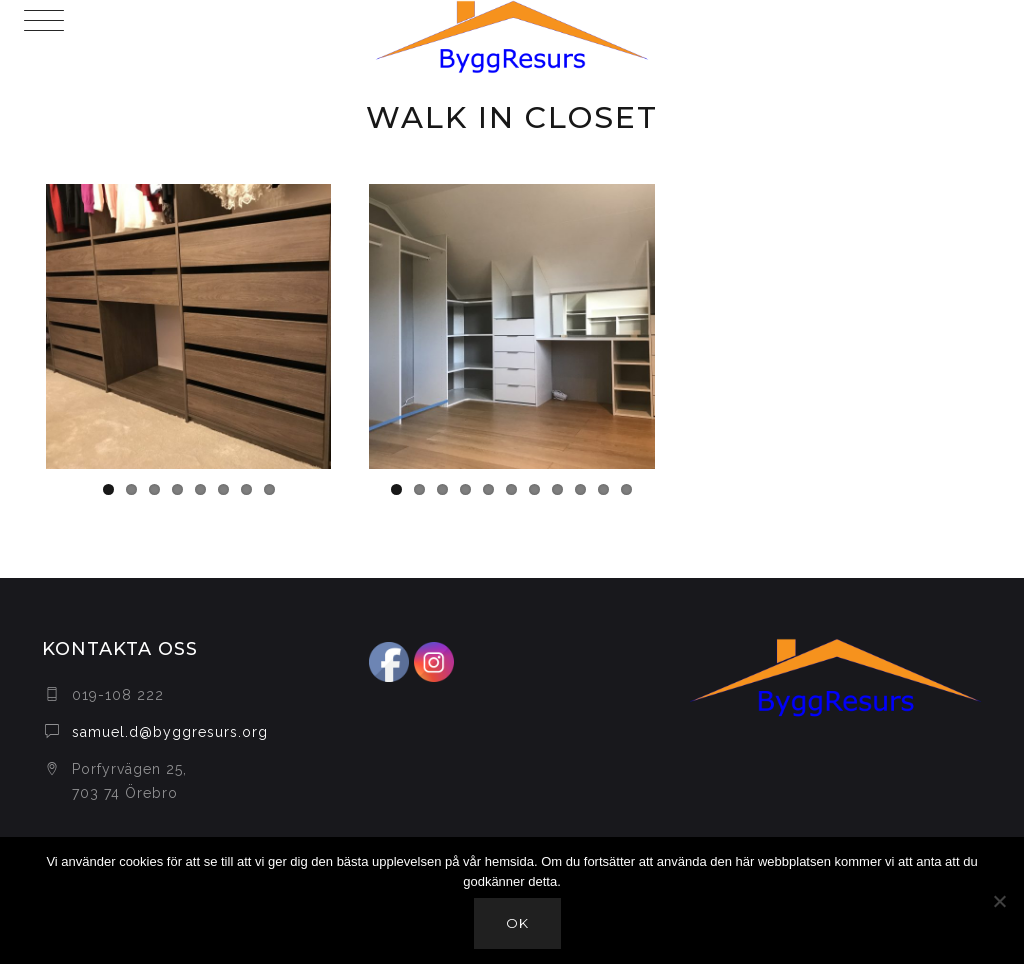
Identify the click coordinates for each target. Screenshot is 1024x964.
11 (626, 489)
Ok (517, 923)
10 (603, 489)
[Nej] (999, 901)
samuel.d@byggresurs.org (170, 732)
